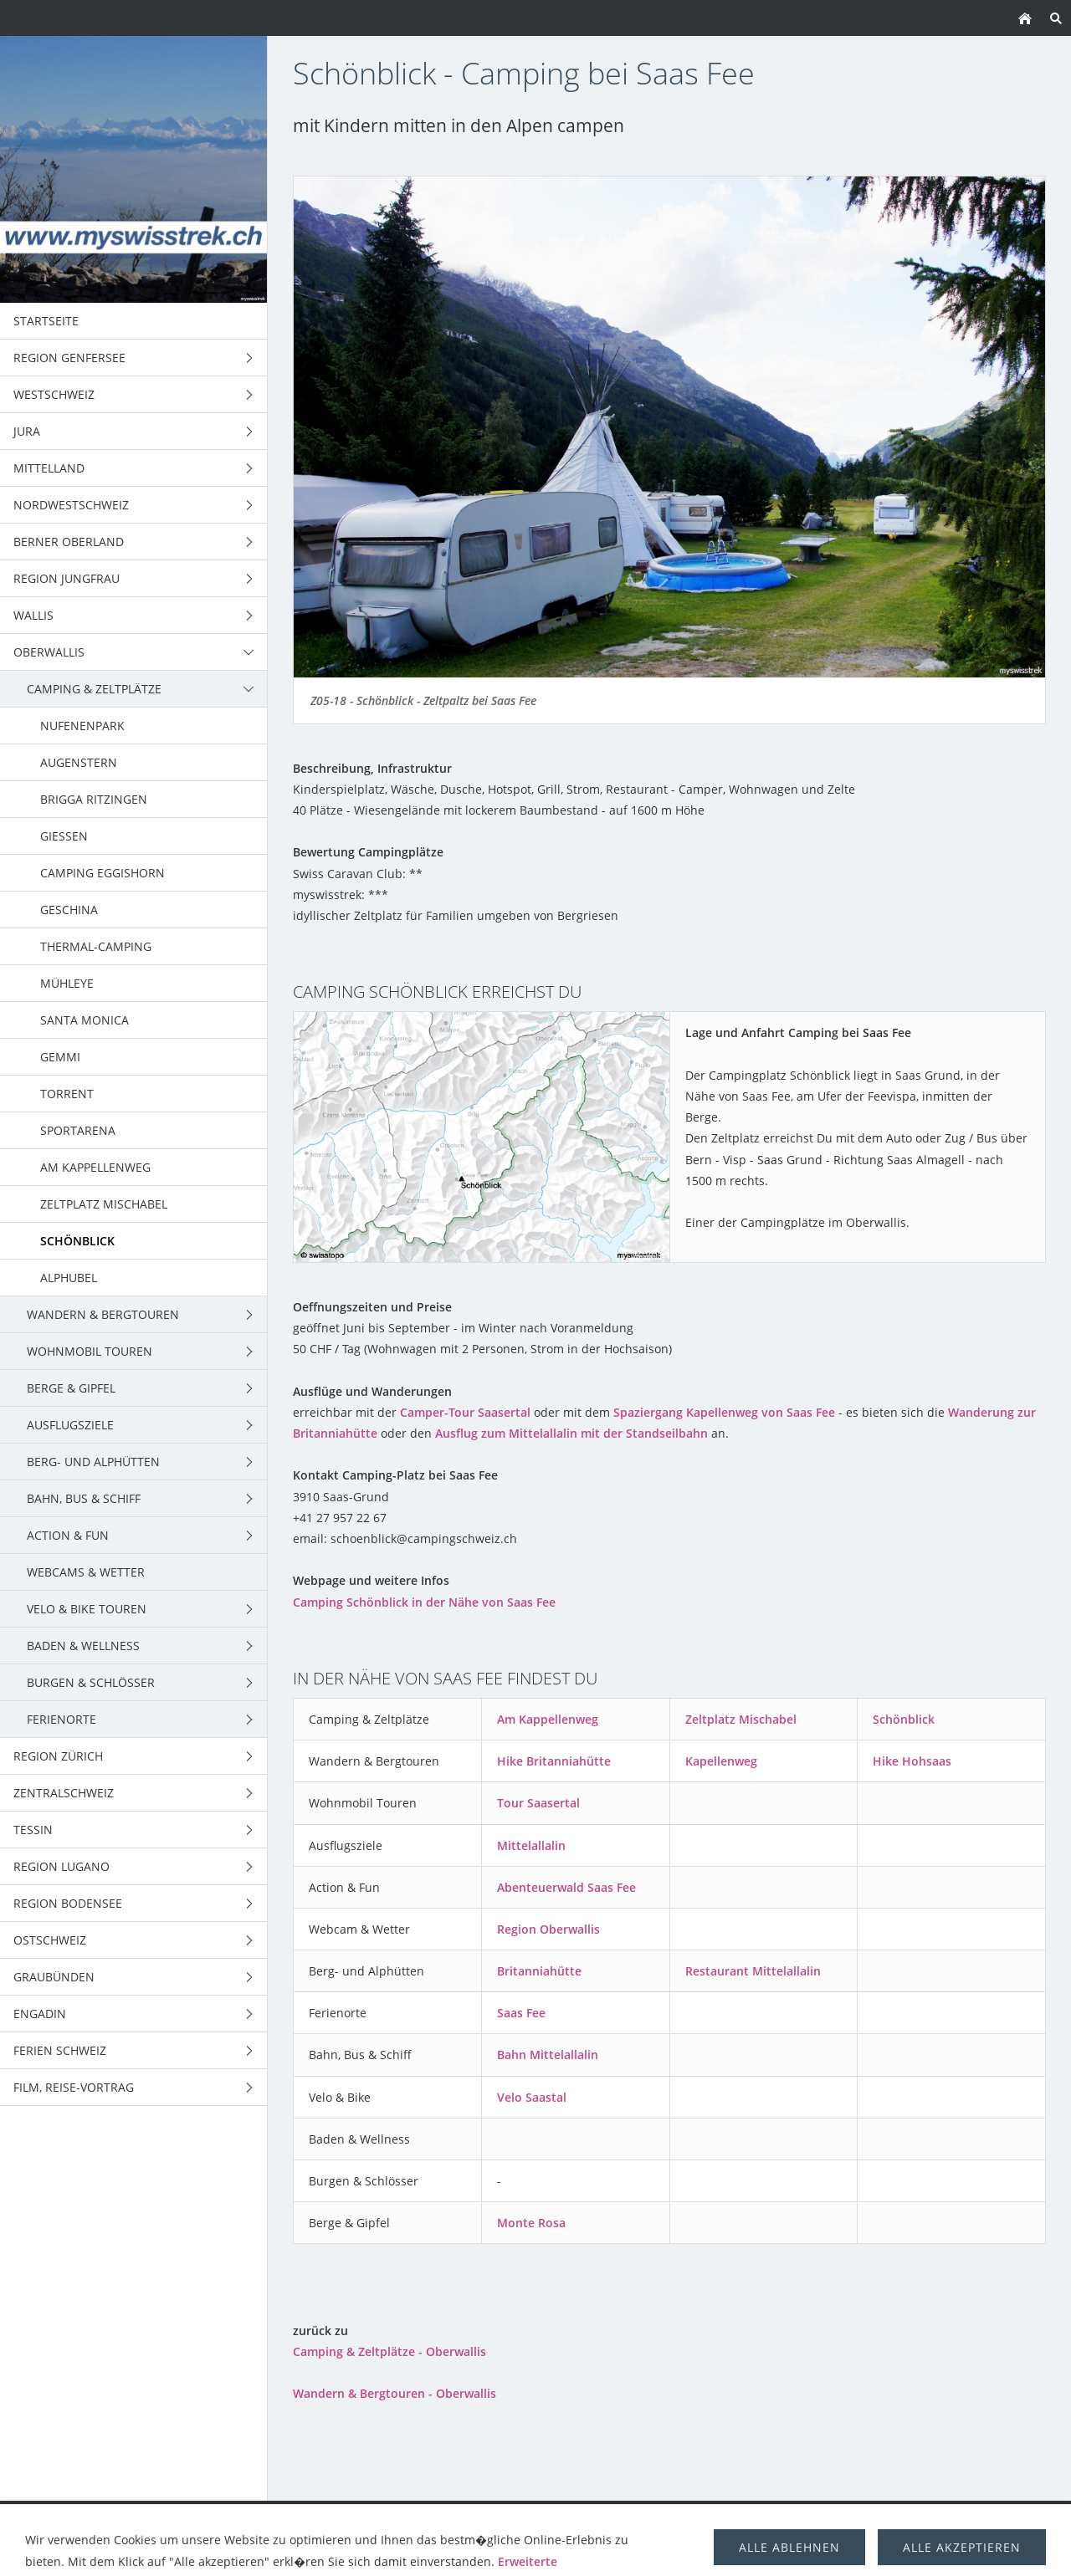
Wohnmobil (444, 2519)
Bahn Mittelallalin (547, 2054)
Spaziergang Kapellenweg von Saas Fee (724, 1412)
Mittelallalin (531, 1845)
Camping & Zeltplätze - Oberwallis (389, 2351)
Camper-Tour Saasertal (465, 1412)
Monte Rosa (531, 2223)
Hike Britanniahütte (554, 1761)
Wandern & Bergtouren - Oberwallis (394, 2393)
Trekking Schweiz (658, 2519)
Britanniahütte (539, 1971)
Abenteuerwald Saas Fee (566, 1887)
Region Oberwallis (548, 1929)
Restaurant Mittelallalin (753, 1971)
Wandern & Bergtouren (314, 2519)
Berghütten (872, 2519)
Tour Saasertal (538, 1803)
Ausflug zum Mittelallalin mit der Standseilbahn (571, 1433)
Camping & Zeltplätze (153, 2519)
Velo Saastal (531, 2097)
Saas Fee (521, 2013)
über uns (956, 2519)
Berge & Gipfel (542, 2519)
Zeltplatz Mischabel (741, 1719)
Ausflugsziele (773, 2519)
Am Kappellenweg (547, 1719)
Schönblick (904, 1719)
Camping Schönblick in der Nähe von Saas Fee (424, 1602)
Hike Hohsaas (912, 1761)
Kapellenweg (721, 1761)
